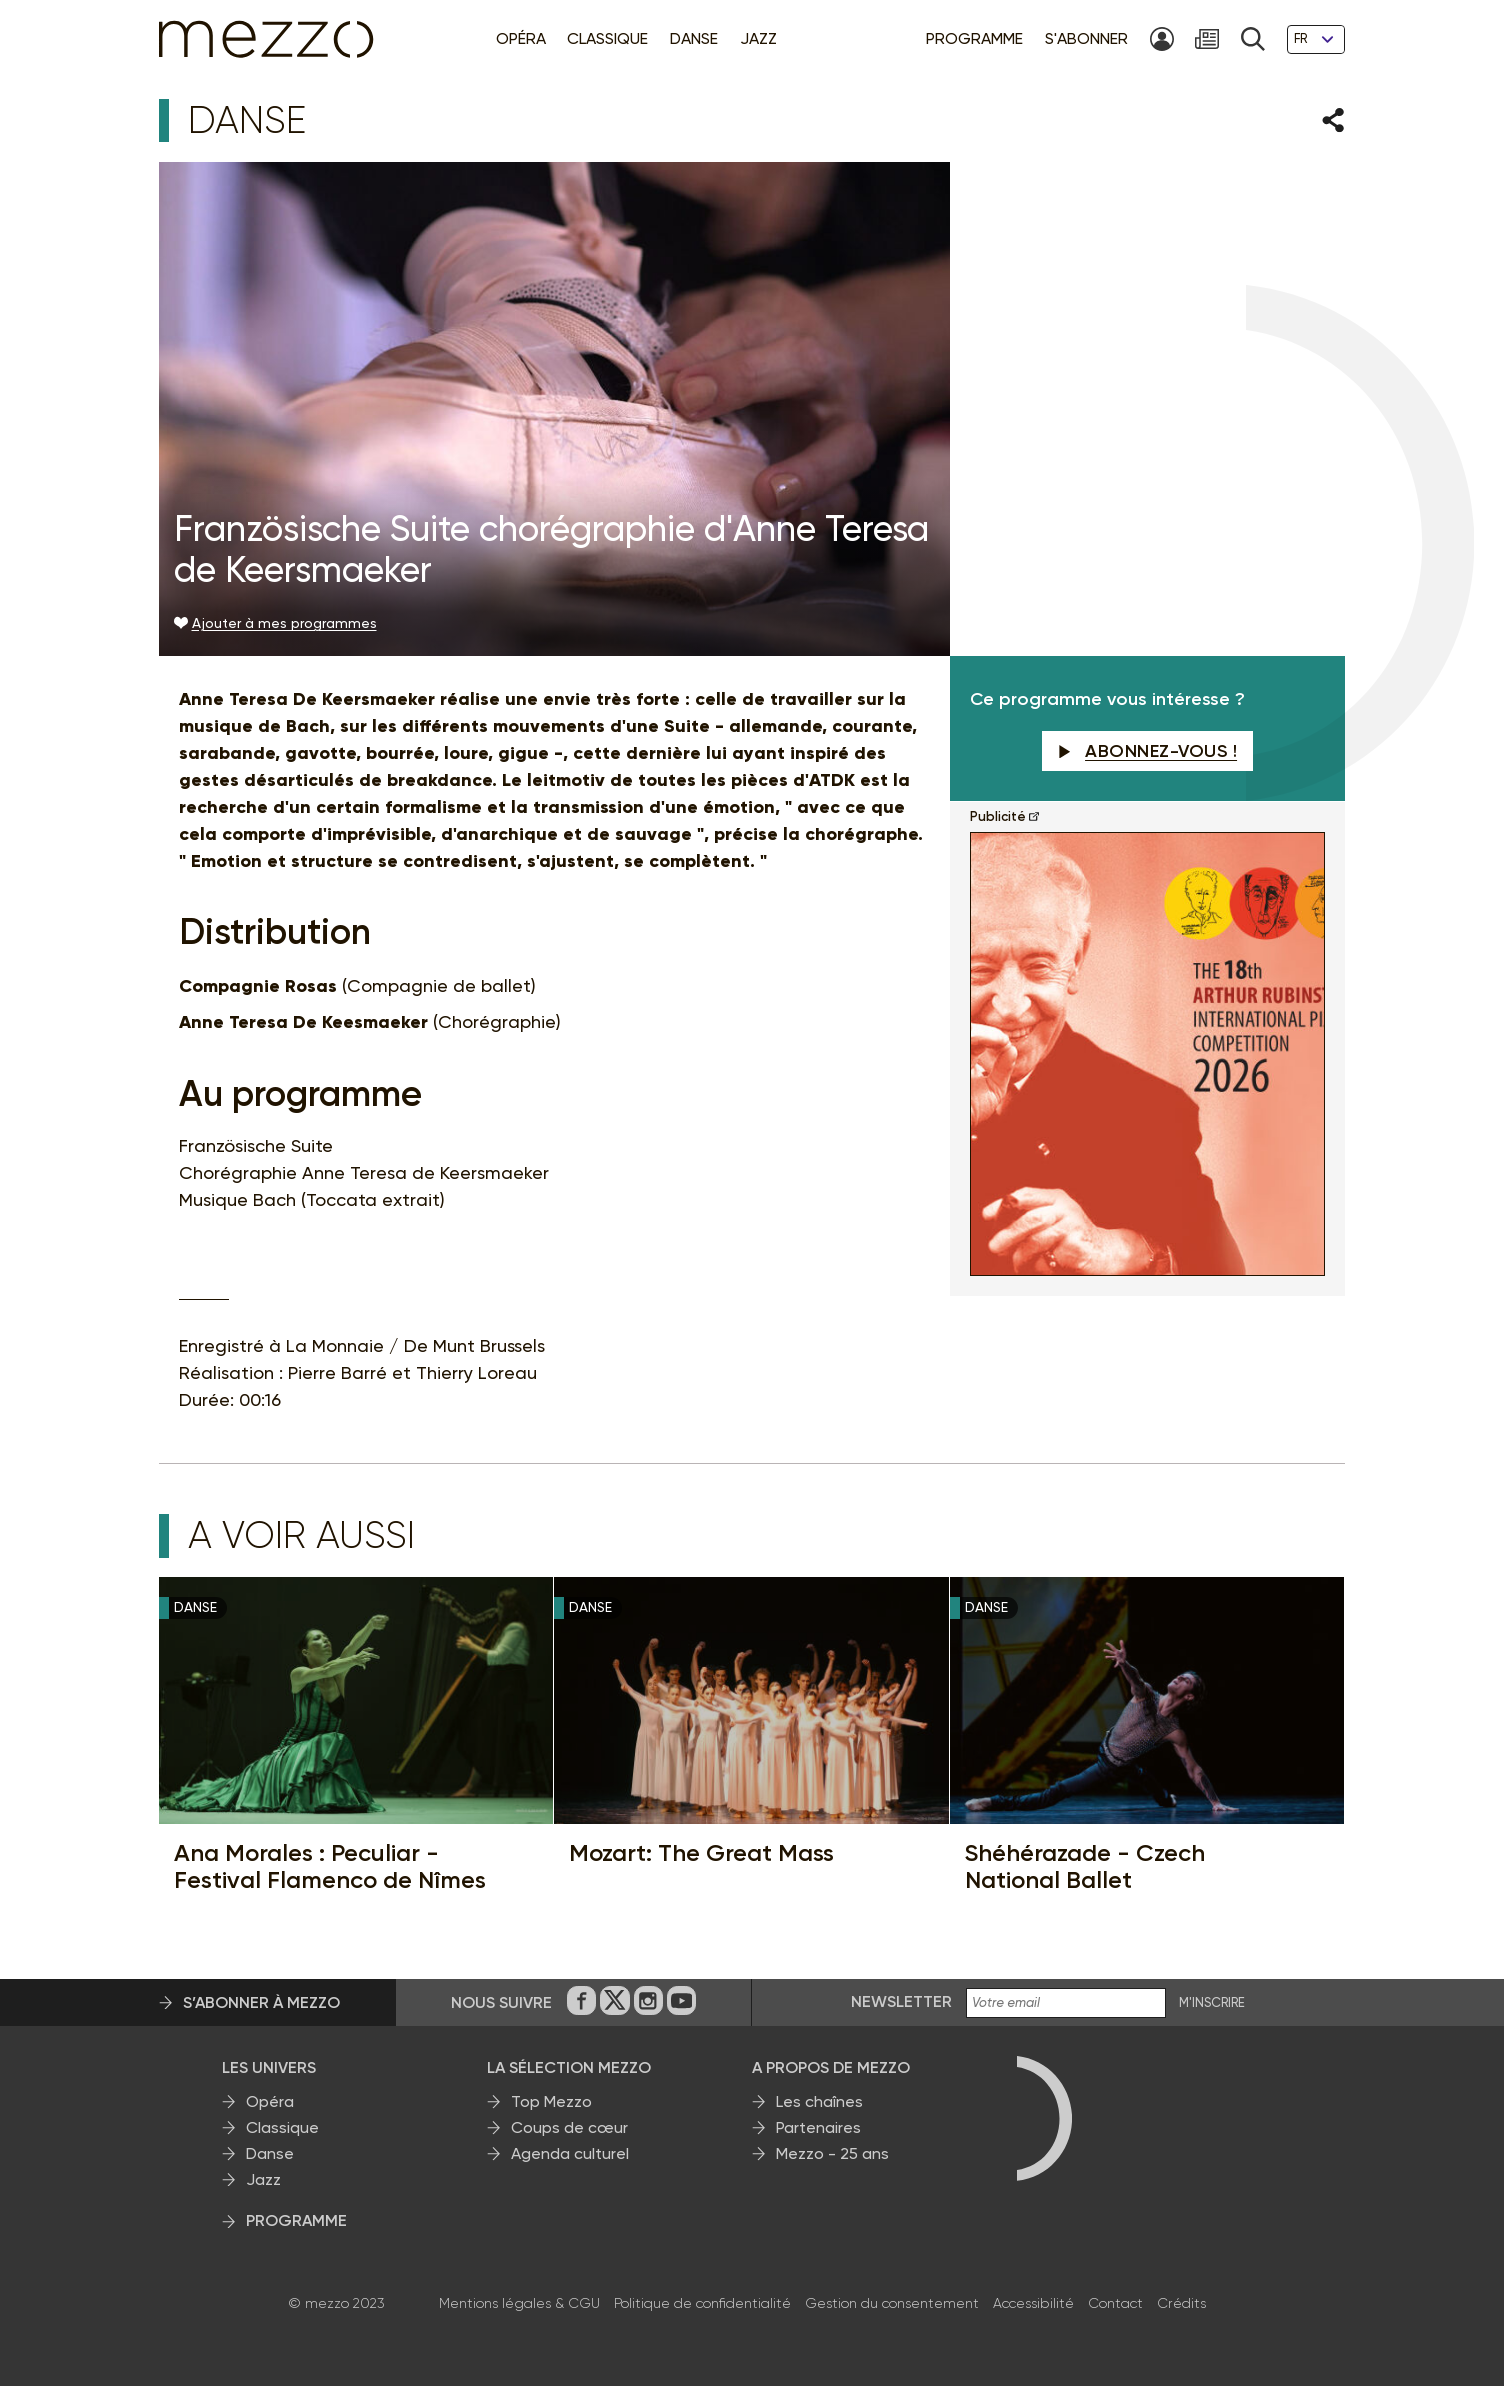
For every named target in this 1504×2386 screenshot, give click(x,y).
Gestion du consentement (892, 2303)
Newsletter (901, 2001)
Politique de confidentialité (702, 2303)
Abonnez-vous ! (1148, 751)
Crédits (1181, 2303)
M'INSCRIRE (1212, 2003)
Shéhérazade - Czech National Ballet (1085, 1866)
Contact (1115, 2303)
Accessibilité (1033, 2303)
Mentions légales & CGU (519, 2303)
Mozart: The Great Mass (701, 1853)
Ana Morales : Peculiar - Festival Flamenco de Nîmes (330, 1866)
